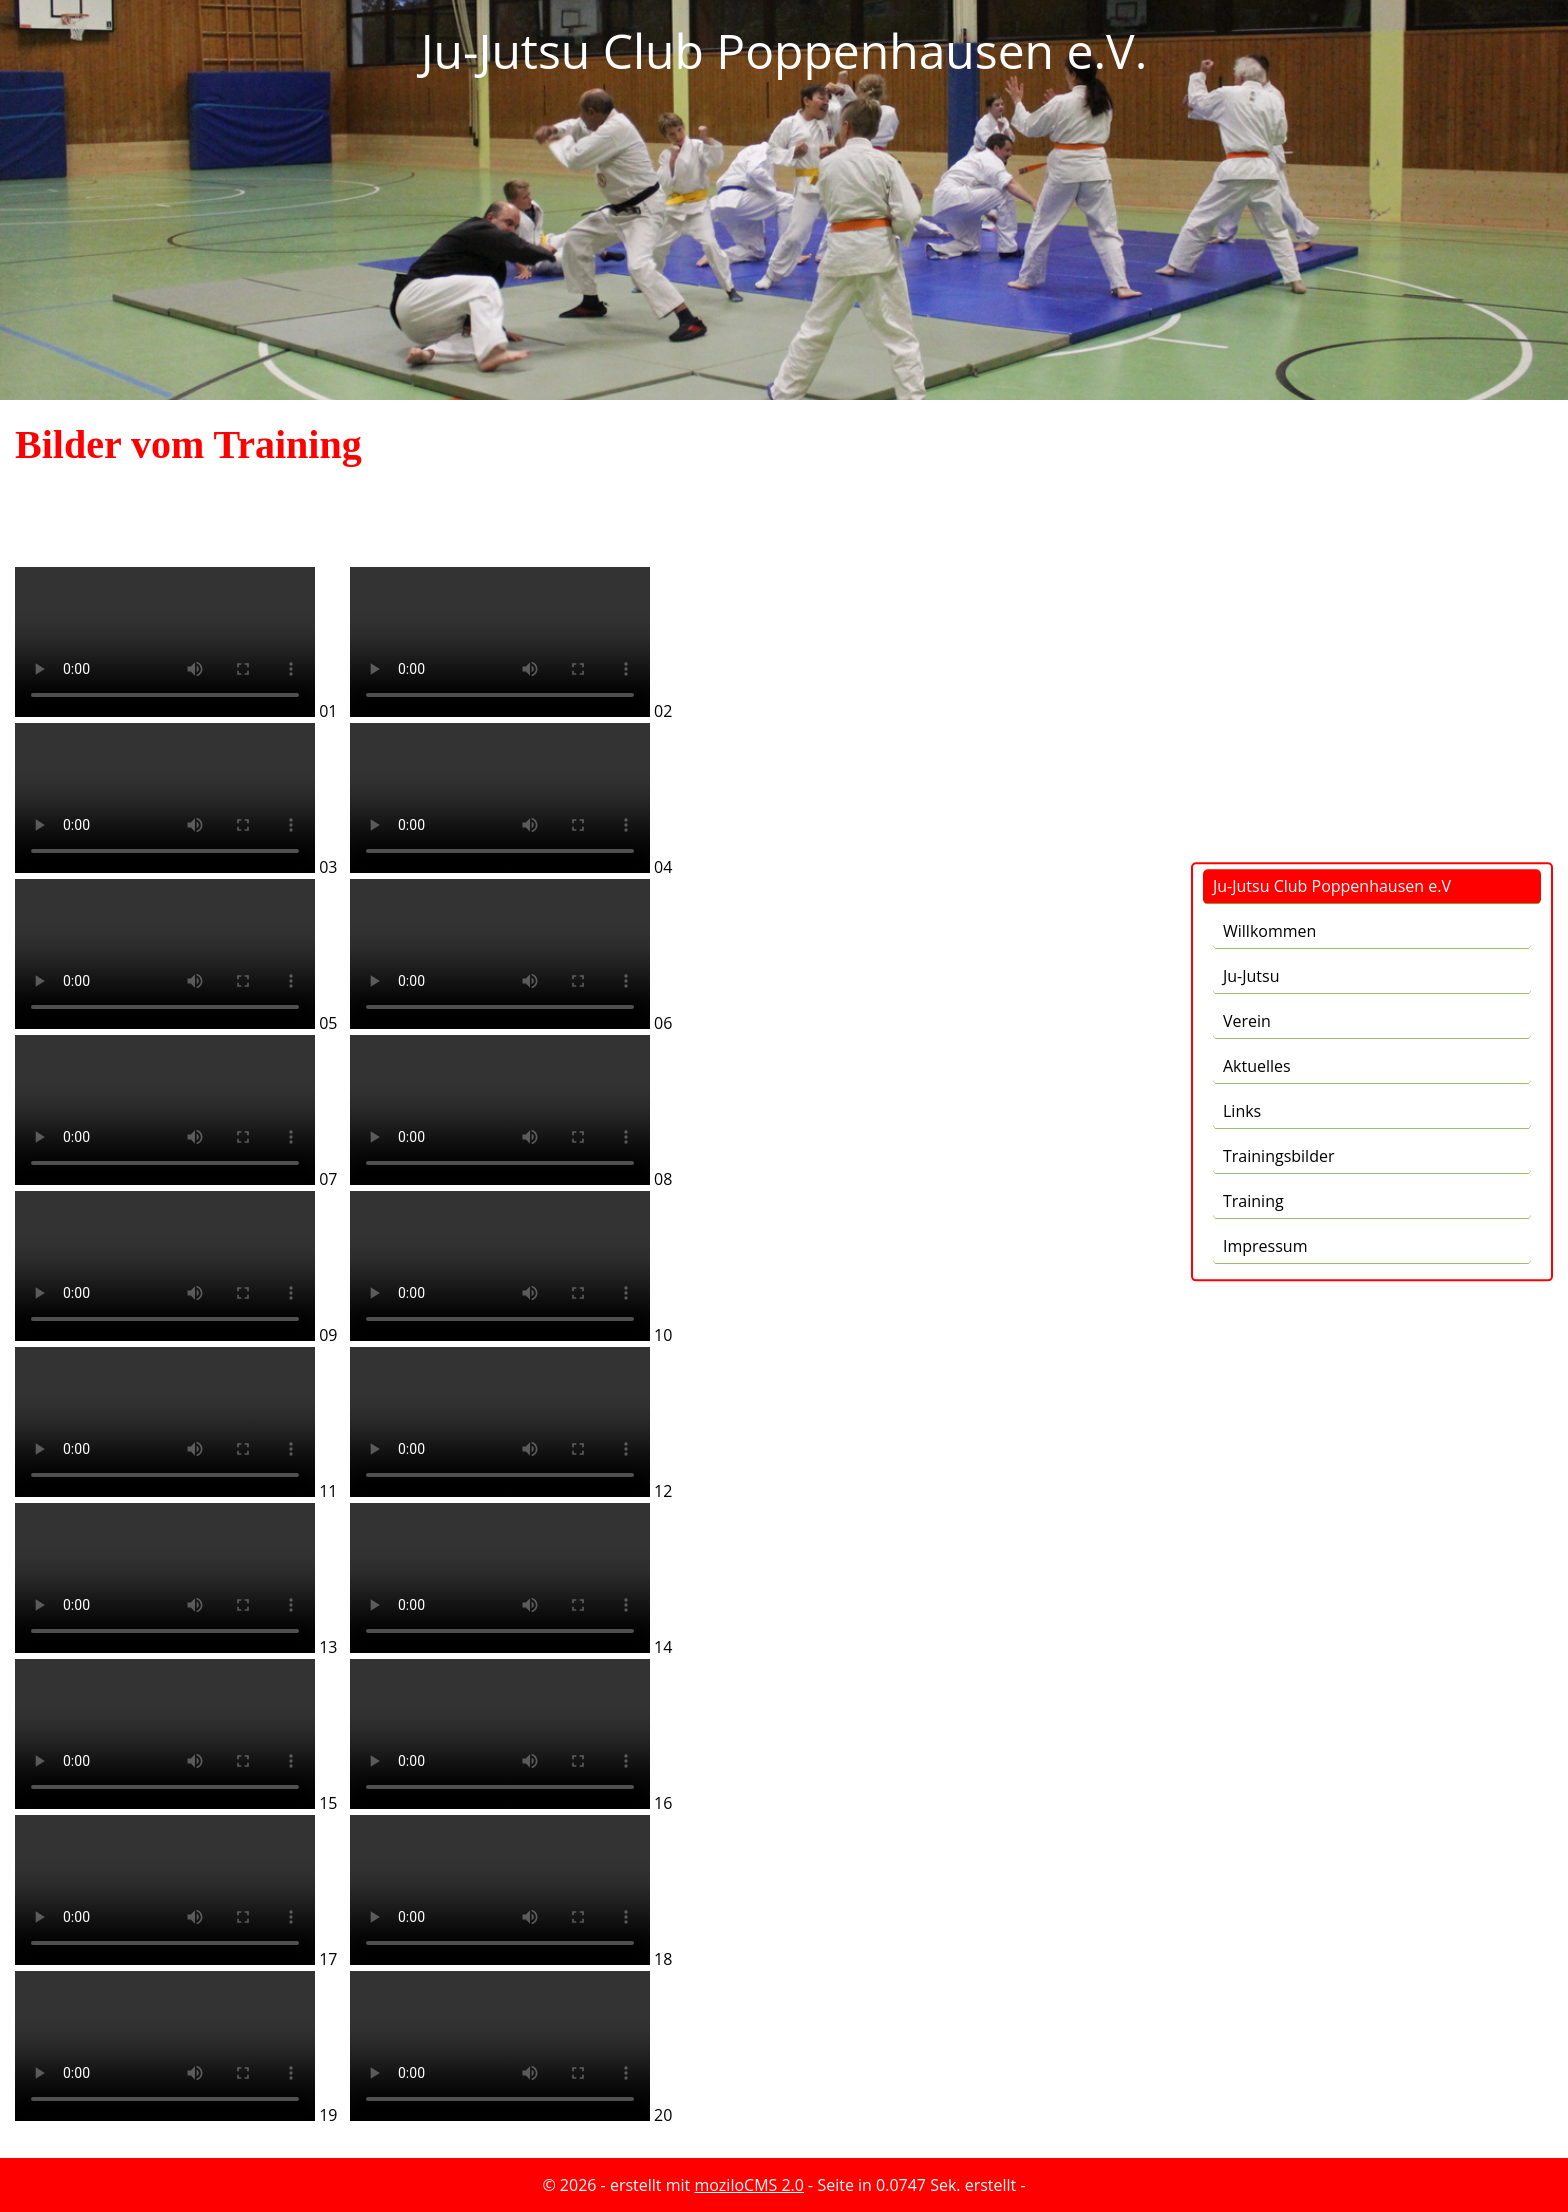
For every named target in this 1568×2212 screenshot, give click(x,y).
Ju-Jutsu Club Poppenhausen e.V (1332, 439)
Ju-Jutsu (1251, 529)
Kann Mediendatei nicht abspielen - (165, 642)
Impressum (1265, 799)
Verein (1247, 574)
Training (1253, 754)
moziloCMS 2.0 (749, 2185)
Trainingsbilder (1278, 709)
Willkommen (1269, 484)
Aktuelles (1257, 619)
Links (1242, 664)
